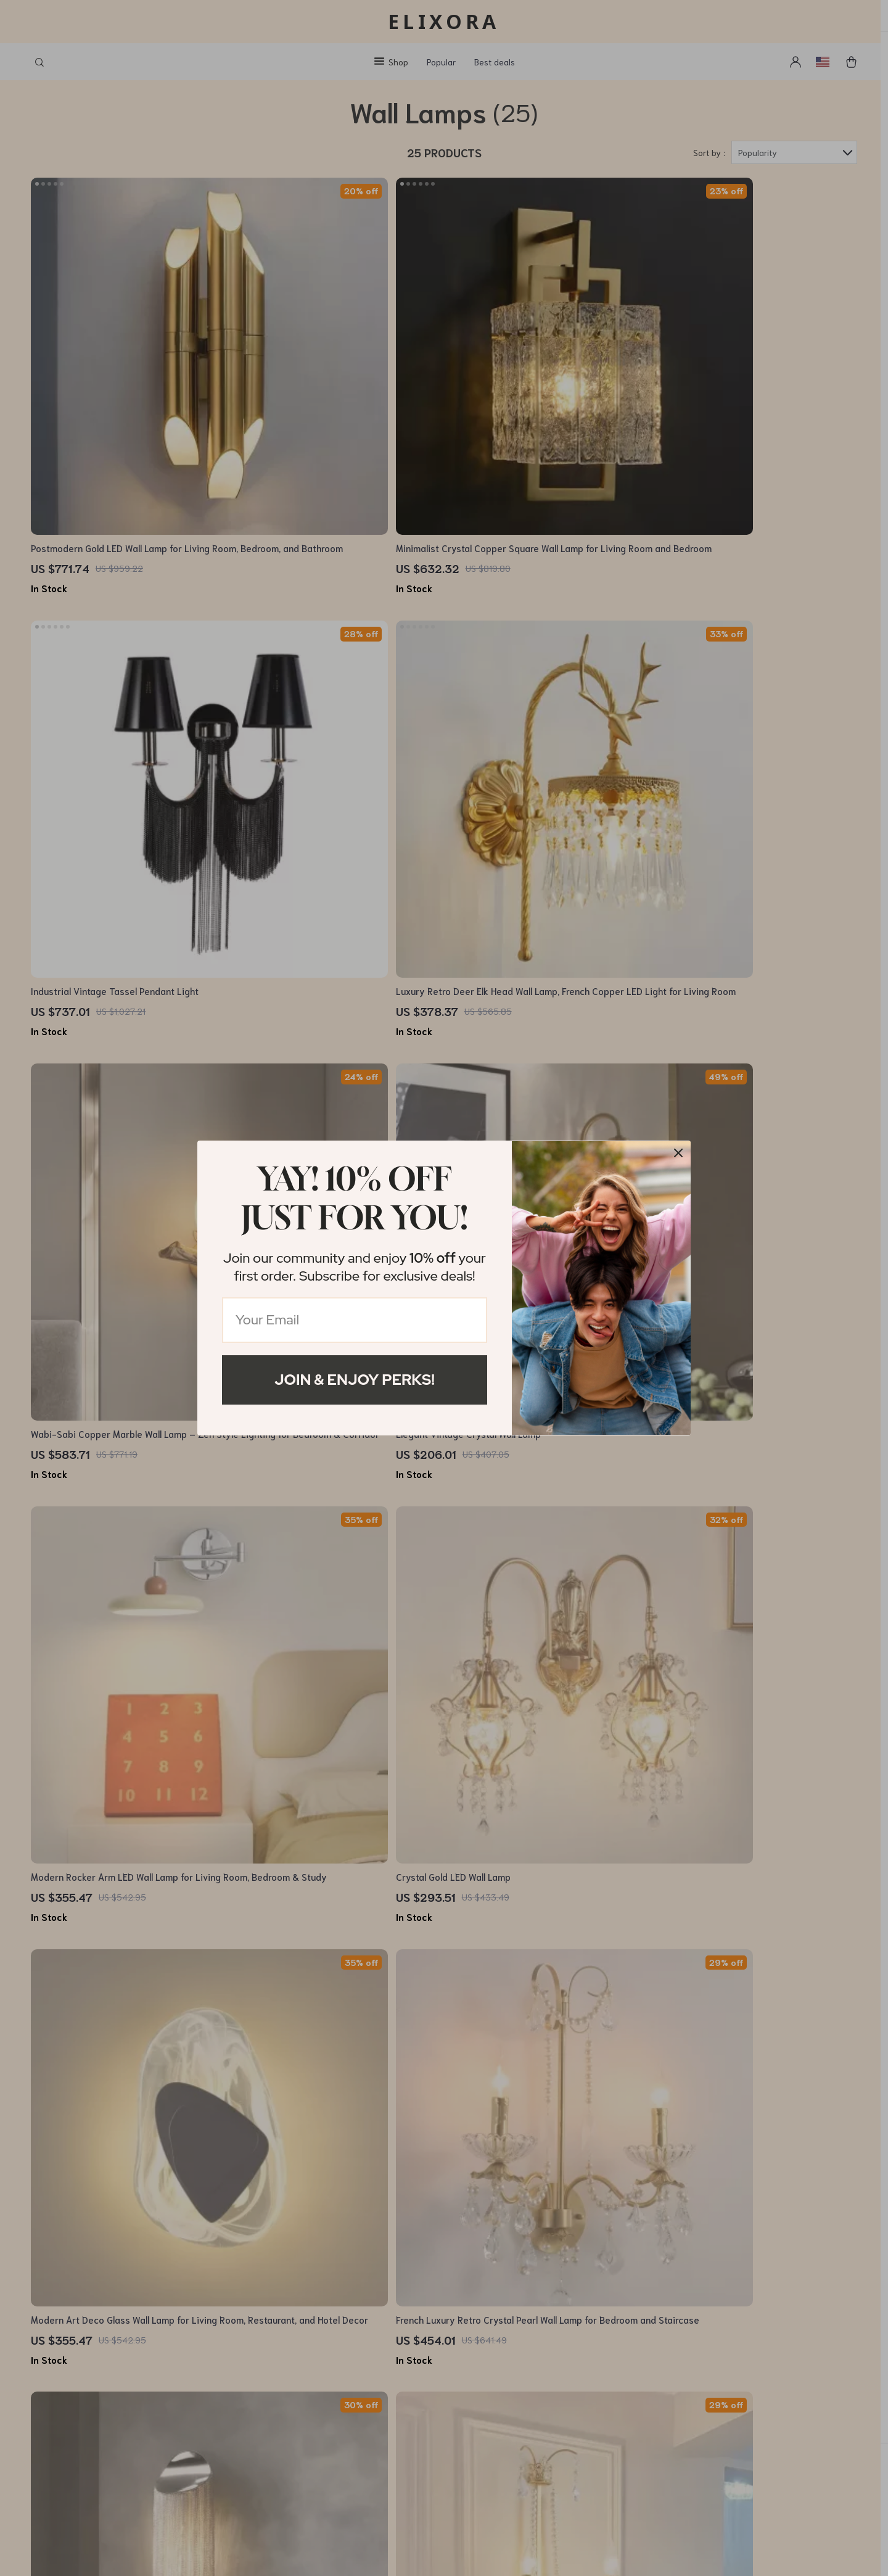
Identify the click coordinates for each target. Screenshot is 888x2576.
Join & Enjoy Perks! (354, 1379)
